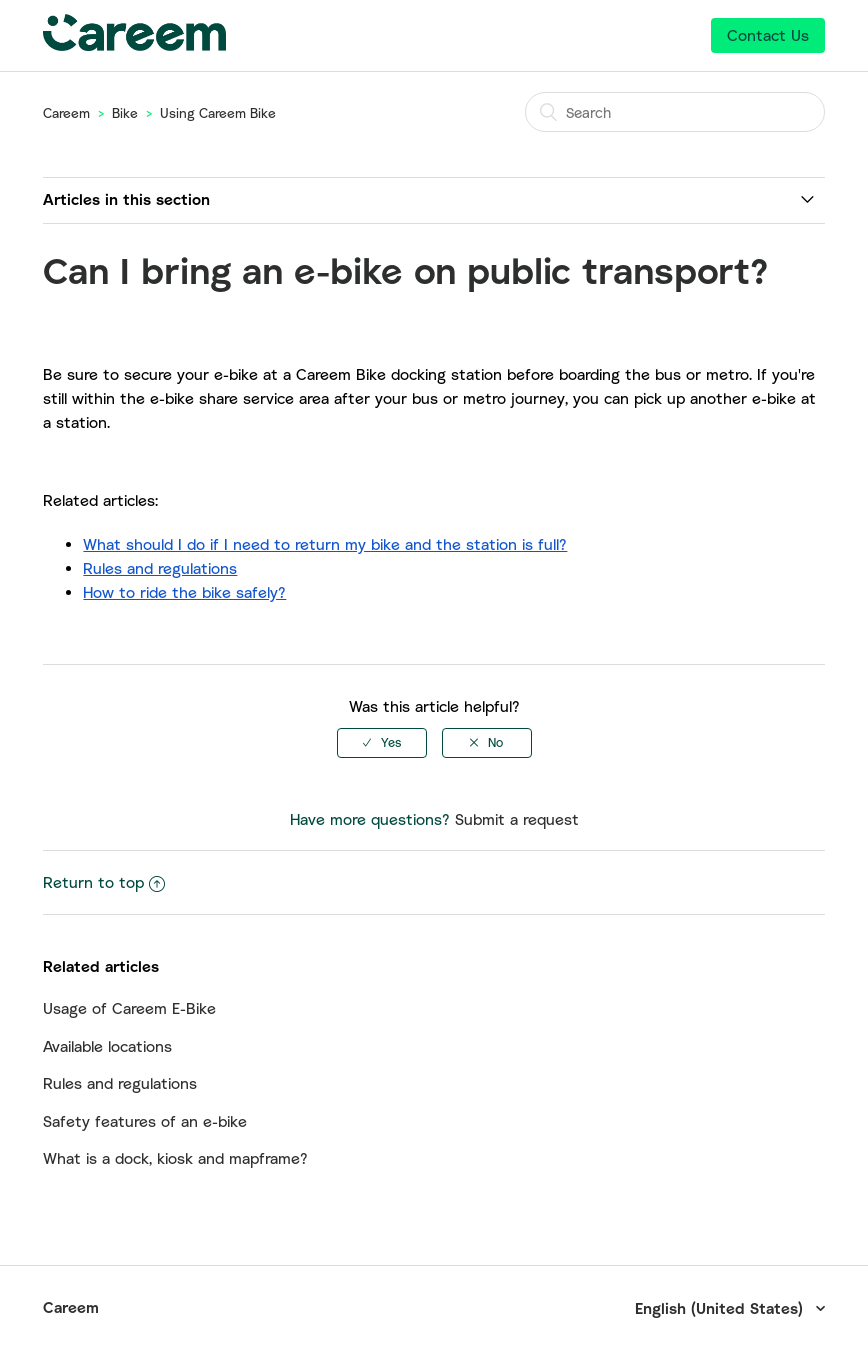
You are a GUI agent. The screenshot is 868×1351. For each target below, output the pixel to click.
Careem (66, 113)
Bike (125, 113)
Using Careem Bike (218, 113)
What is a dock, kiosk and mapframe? (175, 1158)
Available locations (107, 1046)
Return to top (104, 882)
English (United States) (721, 1308)
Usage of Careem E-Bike (129, 1008)
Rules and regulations (120, 1083)
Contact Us (768, 35)
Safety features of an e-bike (145, 1121)
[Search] (675, 112)
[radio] (382, 743)
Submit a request (517, 819)
